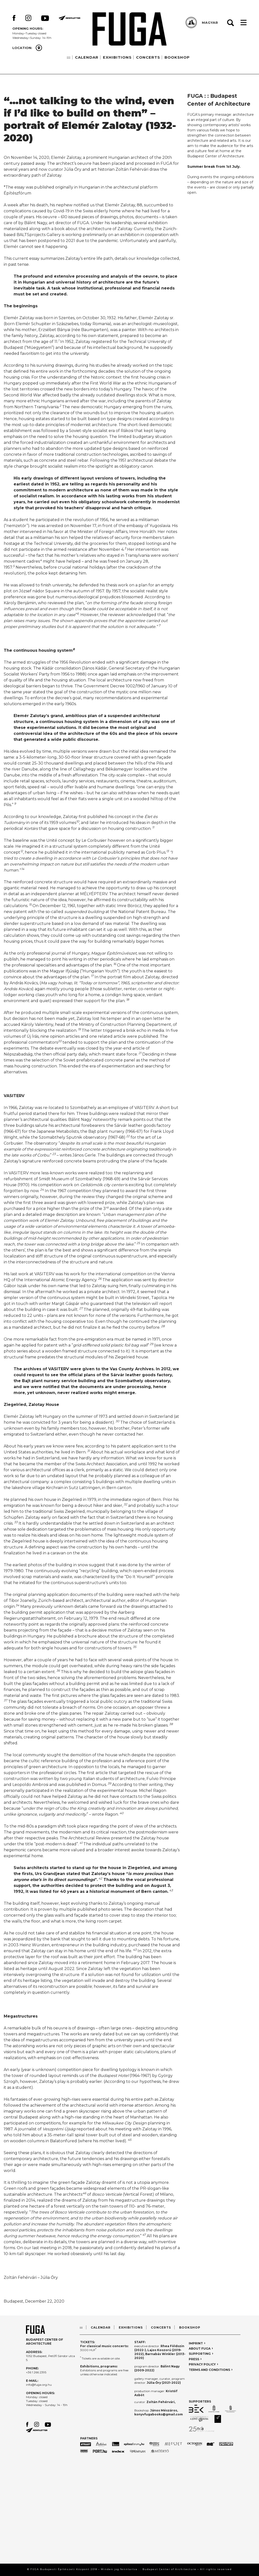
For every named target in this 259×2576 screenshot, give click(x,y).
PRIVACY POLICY (202, 2364)
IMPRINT (196, 2343)
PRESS (194, 2359)
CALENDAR (86, 57)
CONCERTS (148, 57)
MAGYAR (210, 22)
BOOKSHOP (177, 57)
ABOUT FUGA (200, 2348)
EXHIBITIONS (117, 57)
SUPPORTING (200, 2354)
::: (69, 57)
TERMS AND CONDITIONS (209, 2370)
